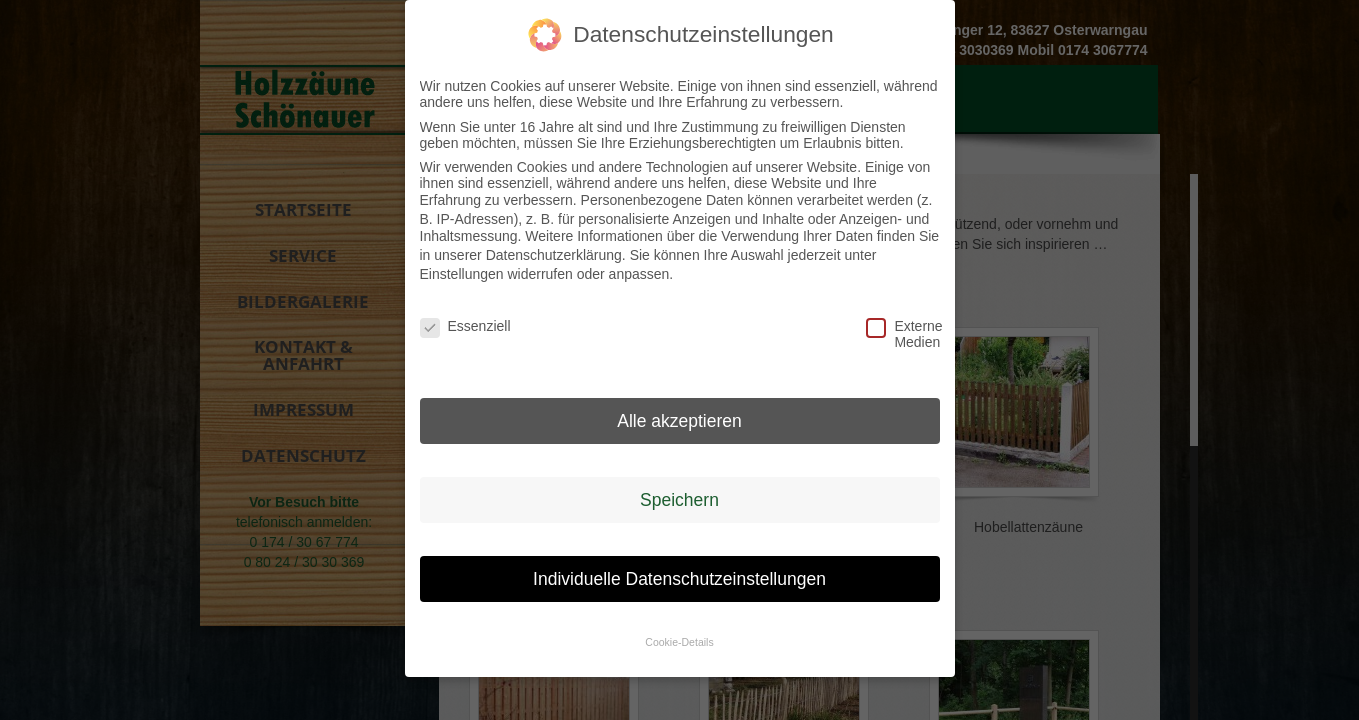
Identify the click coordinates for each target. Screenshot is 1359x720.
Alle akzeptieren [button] (679, 415)
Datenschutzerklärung (554, 250)
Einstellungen (462, 268)
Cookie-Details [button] (679, 637)
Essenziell (450, 321)
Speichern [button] (679, 494)
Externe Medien (896, 329)
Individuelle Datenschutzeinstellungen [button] (679, 573)
